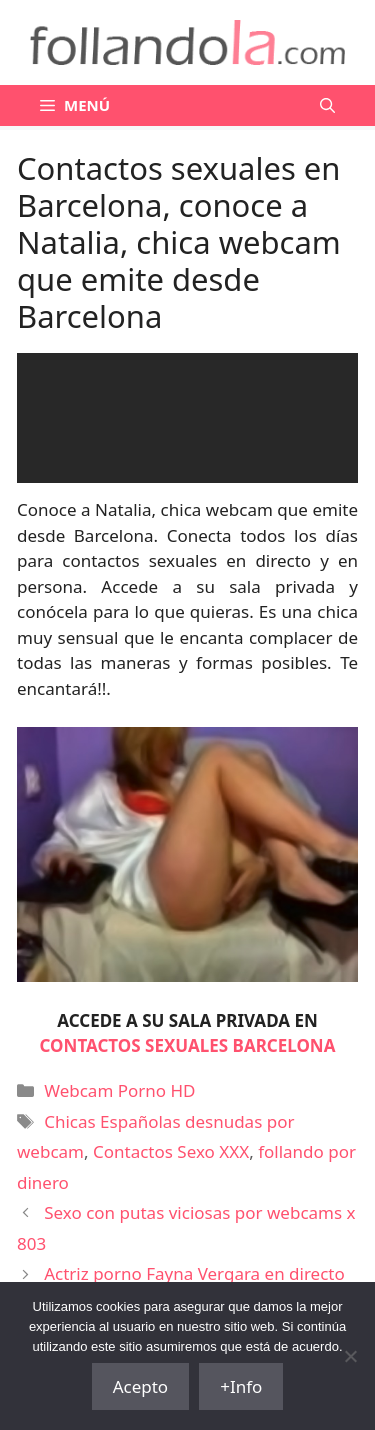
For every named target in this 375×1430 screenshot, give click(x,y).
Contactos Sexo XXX (171, 1151)
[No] (350, 1356)
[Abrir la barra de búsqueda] (327, 105)
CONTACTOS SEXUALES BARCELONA (188, 1045)
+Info (241, 1386)
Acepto (141, 1386)
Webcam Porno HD (119, 1090)
